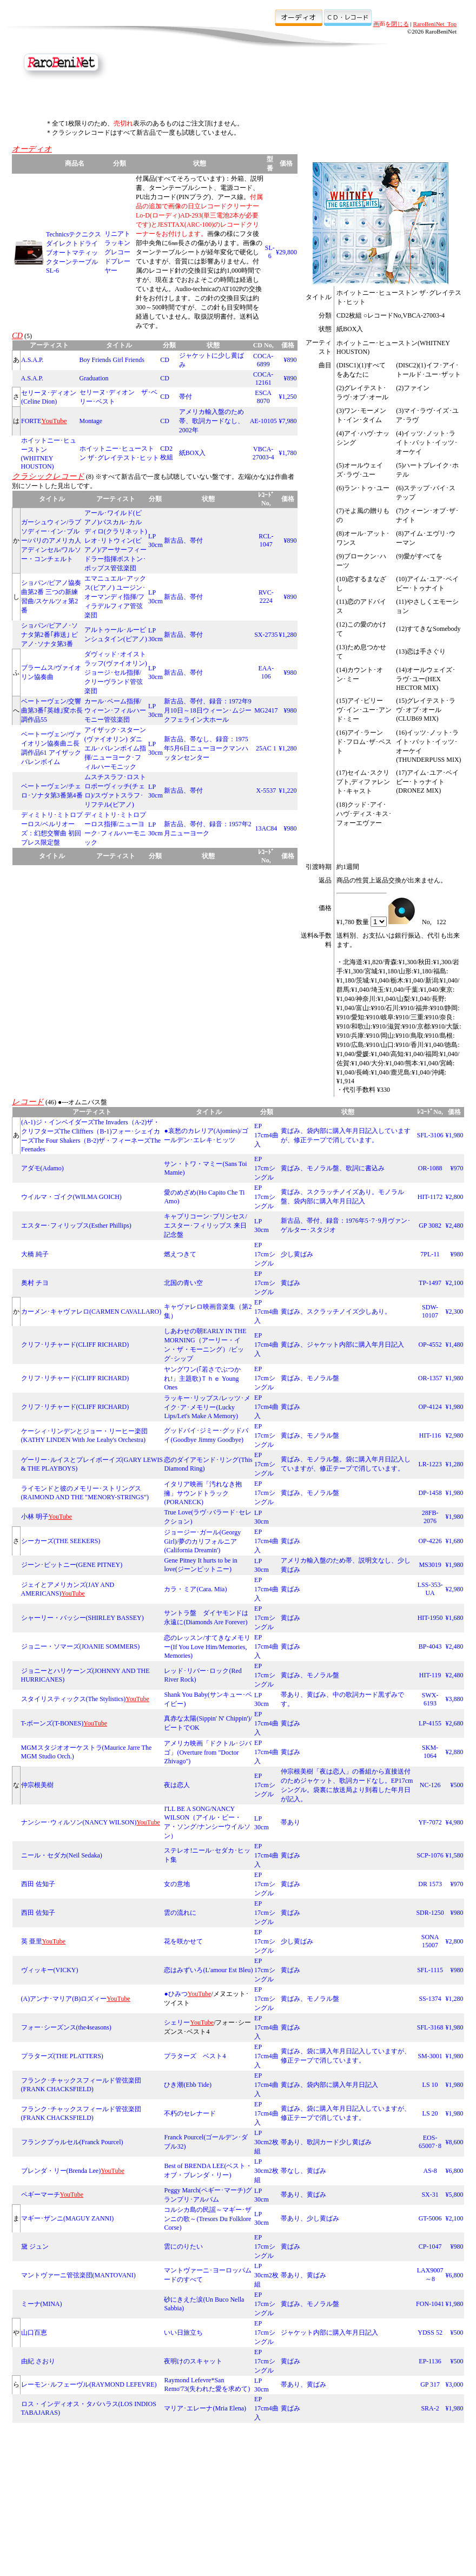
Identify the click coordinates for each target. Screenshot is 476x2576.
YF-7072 (429, 1822)
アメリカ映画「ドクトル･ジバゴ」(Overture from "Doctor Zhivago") (208, 1752)
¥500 (457, 1785)
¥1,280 (288, 634)
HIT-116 (430, 1435)
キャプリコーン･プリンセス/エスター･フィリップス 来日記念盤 (205, 1225)
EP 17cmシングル (264, 1168)
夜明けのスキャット (193, 2361)
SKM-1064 (430, 1752)
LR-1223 (429, 1464)
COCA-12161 (263, 378)
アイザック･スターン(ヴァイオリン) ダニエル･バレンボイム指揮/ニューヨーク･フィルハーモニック (115, 748)
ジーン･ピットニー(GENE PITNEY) (72, 1565)
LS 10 (430, 2085)
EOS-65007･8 (430, 2142)
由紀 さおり (38, 2361)
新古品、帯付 (183, 540)
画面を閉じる (391, 24)
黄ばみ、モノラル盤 (310, 1378)
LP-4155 (430, 1723)
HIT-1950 (430, 1618)
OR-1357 (430, 1378)
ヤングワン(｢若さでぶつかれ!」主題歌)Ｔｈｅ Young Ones (202, 1378)
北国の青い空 (183, 1283)
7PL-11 (430, 1254)
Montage (91, 421)
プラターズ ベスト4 (195, 2056)
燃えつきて (180, 1254)
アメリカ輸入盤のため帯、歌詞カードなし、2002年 (211, 421)
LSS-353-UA (430, 1589)
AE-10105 (263, 421)
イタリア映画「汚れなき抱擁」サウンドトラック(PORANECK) (203, 1493)
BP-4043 (430, 1646)
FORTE (31, 421)
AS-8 (430, 2171)
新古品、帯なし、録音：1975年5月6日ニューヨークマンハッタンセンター (206, 748)
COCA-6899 (263, 360)
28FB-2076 (430, 1517)
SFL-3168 (430, 2027)
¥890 (290, 360)
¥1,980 (455, 1135)
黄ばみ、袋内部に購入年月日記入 (329, 2085)
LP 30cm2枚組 (266, 2142)
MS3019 (430, 1565)
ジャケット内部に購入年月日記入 (329, 2332)
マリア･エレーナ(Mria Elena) (205, 2408)
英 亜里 (31, 1941)
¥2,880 (455, 1752)
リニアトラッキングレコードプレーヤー (117, 252)
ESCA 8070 (263, 397)
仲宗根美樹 (37, 1785)
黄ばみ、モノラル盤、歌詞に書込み (333, 1168)
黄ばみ (290, 1283)
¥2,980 (455, 1435)
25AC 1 (266, 748)
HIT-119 (430, 1675)
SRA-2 (430, 2408)
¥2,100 (455, 1283)
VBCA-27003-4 (263, 453)
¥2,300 (455, 1311)
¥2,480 (455, 1225)
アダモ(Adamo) (42, 1168)
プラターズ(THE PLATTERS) (62, 2056)
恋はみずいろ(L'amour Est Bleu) (208, 1970)
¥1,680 (455, 1541)
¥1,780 (288, 453)
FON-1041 (430, 2304)
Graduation (94, 378)
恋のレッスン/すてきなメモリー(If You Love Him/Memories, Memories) (207, 1646)
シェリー (177, 2022)
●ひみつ (175, 1994)
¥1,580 (455, 1855)
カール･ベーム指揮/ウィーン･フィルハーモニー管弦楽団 (115, 710)
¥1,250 (288, 396)
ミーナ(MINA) (41, 2304)
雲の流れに (180, 1912)
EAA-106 (266, 672)
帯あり (290, 1822)
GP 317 (430, 2384)
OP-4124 (429, 1407)
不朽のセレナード (190, 2113)
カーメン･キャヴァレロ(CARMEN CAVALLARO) (91, 1311)
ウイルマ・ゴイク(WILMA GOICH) (71, 1197)
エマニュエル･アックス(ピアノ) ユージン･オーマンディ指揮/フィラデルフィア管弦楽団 (115, 597)
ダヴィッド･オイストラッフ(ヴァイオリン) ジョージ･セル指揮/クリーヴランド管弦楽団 (119, 672)
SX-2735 (265, 634)
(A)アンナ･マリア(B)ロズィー (64, 1998)
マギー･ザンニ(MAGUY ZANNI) (67, 2218)
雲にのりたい (183, 2246)
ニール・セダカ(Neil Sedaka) (61, 1855)
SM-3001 (430, 2056)
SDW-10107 (430, 1311)
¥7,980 (288, 421)
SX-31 (429, 2194)
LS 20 (430, 2113)
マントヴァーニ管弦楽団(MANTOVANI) (78, 2275)
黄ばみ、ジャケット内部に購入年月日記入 (342, 1344)
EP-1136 (430, 2361)
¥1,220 (288, 790)
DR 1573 (430, 1884)
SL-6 (270, 252)
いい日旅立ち (183, 2332)
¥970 (457, 1168)
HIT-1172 (430, 1197)
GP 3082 (430, 1225)
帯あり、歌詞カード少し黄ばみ (326, 2142)
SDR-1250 (430, 1912)
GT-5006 (430, 2218)
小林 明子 (35, 1516)
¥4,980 (455, 1822)
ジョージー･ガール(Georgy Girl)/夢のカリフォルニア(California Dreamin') (202, 1541)
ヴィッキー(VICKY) (49, 1970)
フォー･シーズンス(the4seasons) (66, 2027)
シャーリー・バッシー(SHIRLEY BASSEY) (82, 1618)
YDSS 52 (430, 2332)
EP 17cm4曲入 (266, 1135)
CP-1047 (430, 2246)
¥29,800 (286, 252)
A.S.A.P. (32, 360)
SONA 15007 (430, 1941)
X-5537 (266, 790)
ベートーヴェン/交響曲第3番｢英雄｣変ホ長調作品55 (52, 710)
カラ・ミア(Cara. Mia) (195, 1589)
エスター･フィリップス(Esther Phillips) (76, 1225)
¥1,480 (455, 1344)
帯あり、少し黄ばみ (310, 2218)
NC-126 (430, 1785)
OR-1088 (430, 1168)
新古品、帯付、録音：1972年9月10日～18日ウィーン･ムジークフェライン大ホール (208, 710)
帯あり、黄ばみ (303, 2194)
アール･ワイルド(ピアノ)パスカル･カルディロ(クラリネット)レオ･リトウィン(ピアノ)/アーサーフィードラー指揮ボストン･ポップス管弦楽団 (115, 540)
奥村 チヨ (35, 1283)
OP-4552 (429, 1344)
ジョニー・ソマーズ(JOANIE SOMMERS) (80, 1646)
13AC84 (266, 828)
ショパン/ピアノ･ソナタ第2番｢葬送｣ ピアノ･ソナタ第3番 (49, 635)
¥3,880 (455, 1699)
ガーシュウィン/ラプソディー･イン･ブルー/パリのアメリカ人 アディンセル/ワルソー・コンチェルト (51, 540)
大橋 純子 (35, 1254)
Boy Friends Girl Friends (112, 360)
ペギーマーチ (40, 2194)
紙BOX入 (192, 453)
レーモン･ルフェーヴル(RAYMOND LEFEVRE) (89, 2384)
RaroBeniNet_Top (435, 24)
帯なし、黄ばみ (303, 2171)
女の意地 (177, 1884)
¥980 (290, 672)
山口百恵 (34, 2332)
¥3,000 (455, 2384)
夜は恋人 (177, 1785)
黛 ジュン (35, 2246)
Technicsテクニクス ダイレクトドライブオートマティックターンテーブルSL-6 (73, 252)
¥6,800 (455, 2171)
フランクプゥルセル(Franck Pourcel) (72, 2142)
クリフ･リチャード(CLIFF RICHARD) (75, 1344)
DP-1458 (429, 1493)
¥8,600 (455, 2142)
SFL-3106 (430, 1135)
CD (164, 360)
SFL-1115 (430, 1970)
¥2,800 (455, 1197)
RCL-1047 (266, 540)
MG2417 (265, 710)
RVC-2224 (266, 596)
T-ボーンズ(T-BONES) (52, 1723)
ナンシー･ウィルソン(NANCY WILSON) (79, 1822)
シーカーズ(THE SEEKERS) (60, 1541)
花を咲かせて (183, 1941)
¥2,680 (455, 1723)
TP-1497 (430, 1283)
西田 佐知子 (38, 1884)
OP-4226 (429, 1541)
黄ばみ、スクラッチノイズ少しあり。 (336, 1311)
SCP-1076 (429, 1855)
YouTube (60, 1516)
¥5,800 (455, 2194)
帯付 (185, 396)
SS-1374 (430, 1998)
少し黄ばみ (297, 1254)
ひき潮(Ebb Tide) (187, 2085)
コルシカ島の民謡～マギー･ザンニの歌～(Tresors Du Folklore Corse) (208, 2218)
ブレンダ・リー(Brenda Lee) (61, 2171)
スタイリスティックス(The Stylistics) (73, 1699)
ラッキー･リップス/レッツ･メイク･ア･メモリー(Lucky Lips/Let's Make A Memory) (207, 1407)
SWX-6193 (430, 1699)
